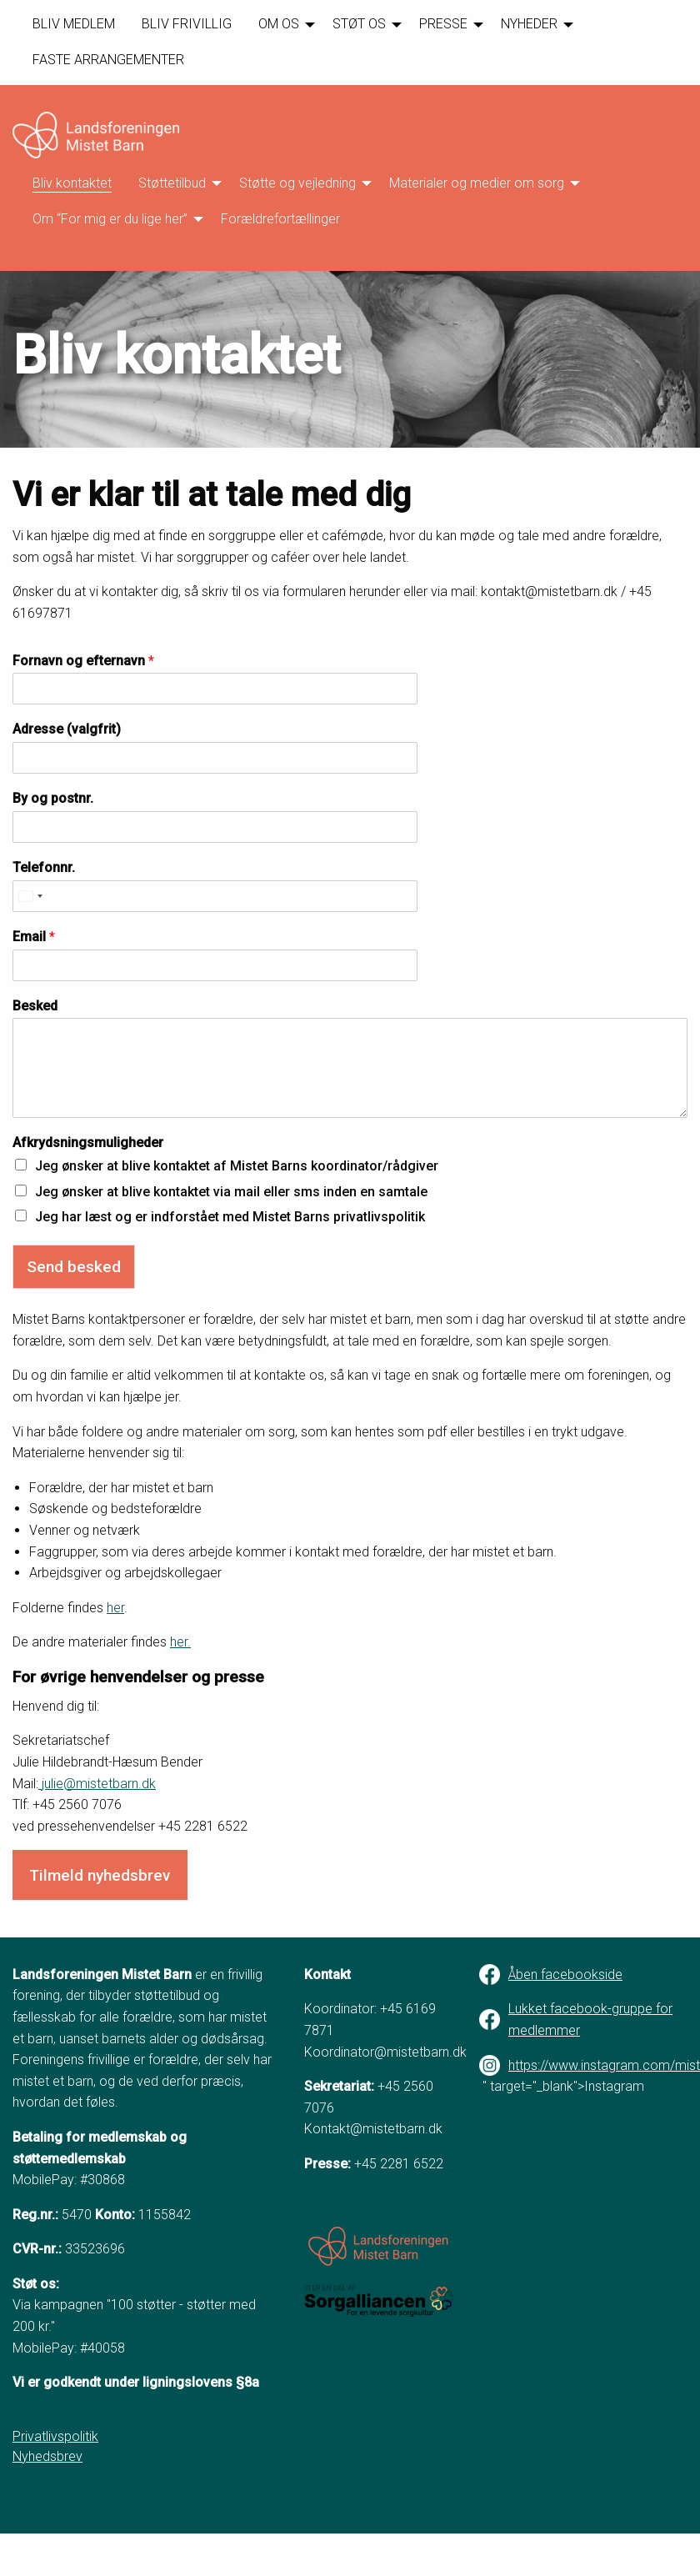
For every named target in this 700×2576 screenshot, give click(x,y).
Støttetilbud (172, 183)
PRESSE (443, 24)
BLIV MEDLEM (73, 24)
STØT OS (359, 24)
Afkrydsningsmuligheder (87, 1142)
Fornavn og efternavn (83, 661)
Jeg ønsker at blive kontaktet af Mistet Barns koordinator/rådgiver (236, 1166)
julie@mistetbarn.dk (97, 1784)
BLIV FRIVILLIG (187, 24)
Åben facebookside (565, 1974)
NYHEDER (529, 24)
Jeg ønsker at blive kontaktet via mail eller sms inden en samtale (231, 1192)
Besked (35, 1006)
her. (180, 1642)
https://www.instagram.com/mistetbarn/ (598, 2065)
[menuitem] (73, 25)
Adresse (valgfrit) (66, 729)
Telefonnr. (43, 867)
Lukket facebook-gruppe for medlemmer (590, 2019)
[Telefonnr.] (215, 896)
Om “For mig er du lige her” (110, 219)
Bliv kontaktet (72, 183)
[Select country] (30, 896)
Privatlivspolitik (55, 2436)
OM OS (278, 24)
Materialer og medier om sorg (476, 183)
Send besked (74, 1266)
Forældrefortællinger (280, 219)
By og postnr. (52, 798)
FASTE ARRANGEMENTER (108, 60)
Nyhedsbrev (47, 2456)
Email (33, 937)
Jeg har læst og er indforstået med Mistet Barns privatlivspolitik (230, 1217)
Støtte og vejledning (297, 183)
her (115, 1608)
